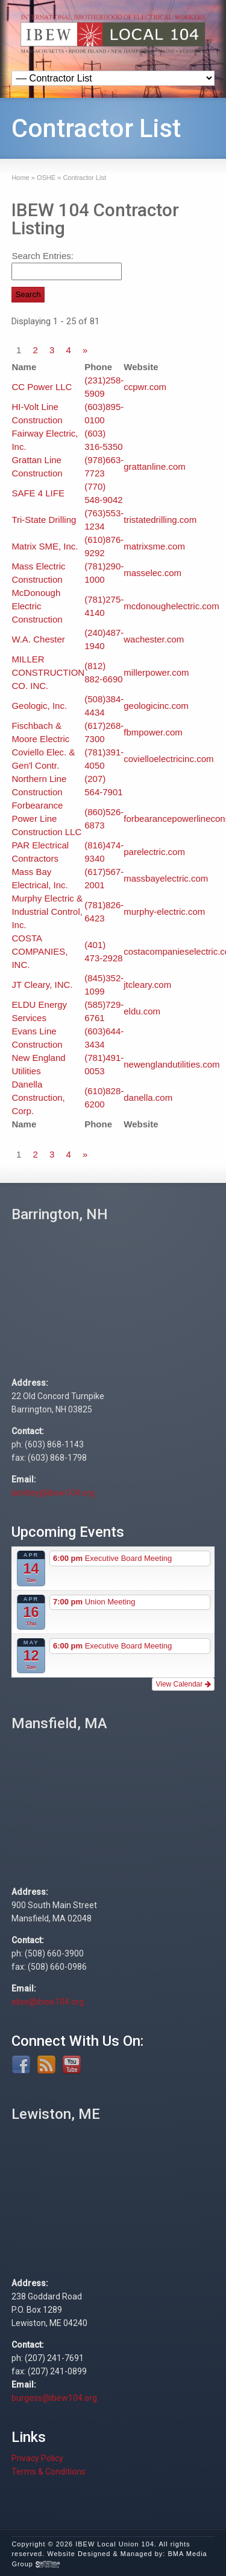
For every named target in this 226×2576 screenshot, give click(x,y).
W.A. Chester (37, 639)
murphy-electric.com (164, 911)
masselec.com (152, 573)
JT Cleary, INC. (41, 984)
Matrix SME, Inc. (44, 546)
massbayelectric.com (166, 878)
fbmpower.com (153, 732)
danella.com (148, 1097)
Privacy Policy (37, 2458)
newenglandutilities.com (171, 1064)
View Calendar (182, 1684)
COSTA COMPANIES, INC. (39, 951)
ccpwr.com (145, 387)
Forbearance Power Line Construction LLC (46, 818)
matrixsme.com (154, 546)
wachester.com (154, 639)
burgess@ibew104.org (54, 2398)
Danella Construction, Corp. (37, 1097)
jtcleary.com (147, 984)
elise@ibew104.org (47, 2002)
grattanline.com (155, 466)
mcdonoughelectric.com (171, 606)
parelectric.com (154, 852)
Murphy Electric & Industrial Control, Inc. (47, 911)
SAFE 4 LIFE (37, 493)
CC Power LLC (41, 387)
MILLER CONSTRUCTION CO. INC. (47, 672)
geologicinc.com (156, 705)
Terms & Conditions (48, 2471)
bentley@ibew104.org (53, 1493)
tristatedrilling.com (160, 519)
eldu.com (142, 1011)
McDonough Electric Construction (36, 606)
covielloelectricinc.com (168, 759)
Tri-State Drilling (43, 519)
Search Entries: (42, 256)
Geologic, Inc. (39, 705)
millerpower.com (156, 672)
